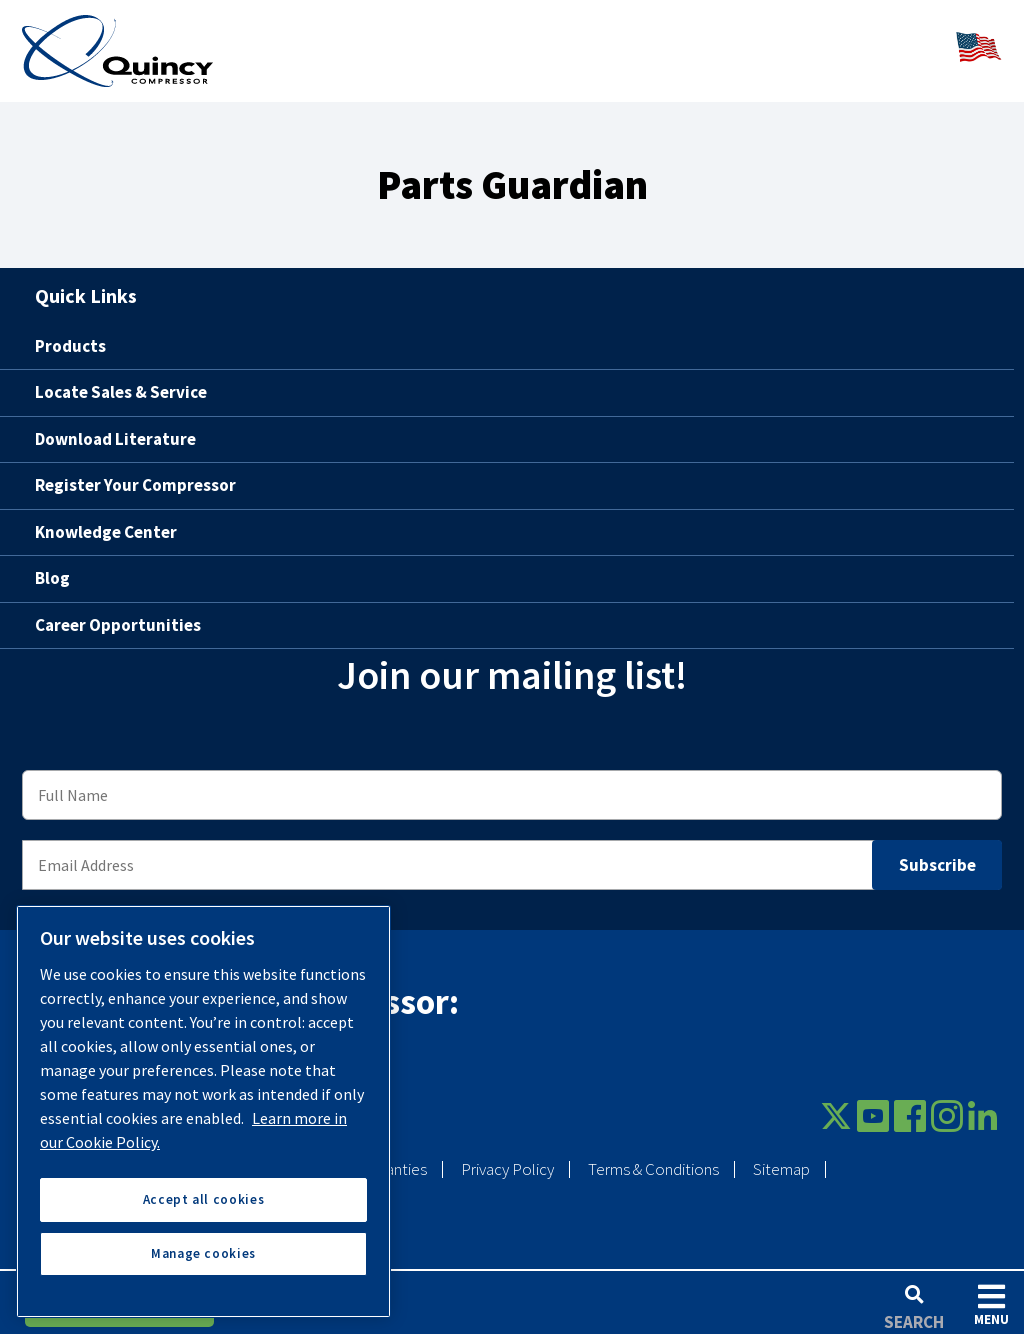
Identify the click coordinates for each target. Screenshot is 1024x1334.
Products (70, 332)
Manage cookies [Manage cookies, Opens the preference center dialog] (203, 1253)
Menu (991, 1304)
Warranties (391, 1156)
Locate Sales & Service (121, 379)
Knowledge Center (106, 518)
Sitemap (781, 1156)
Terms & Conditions (653, 1156)
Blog (52, 565)
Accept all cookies (204, 1199)
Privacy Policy (507, 1156)
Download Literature (115, 425)
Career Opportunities (118, 611)
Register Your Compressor (135, 472)
